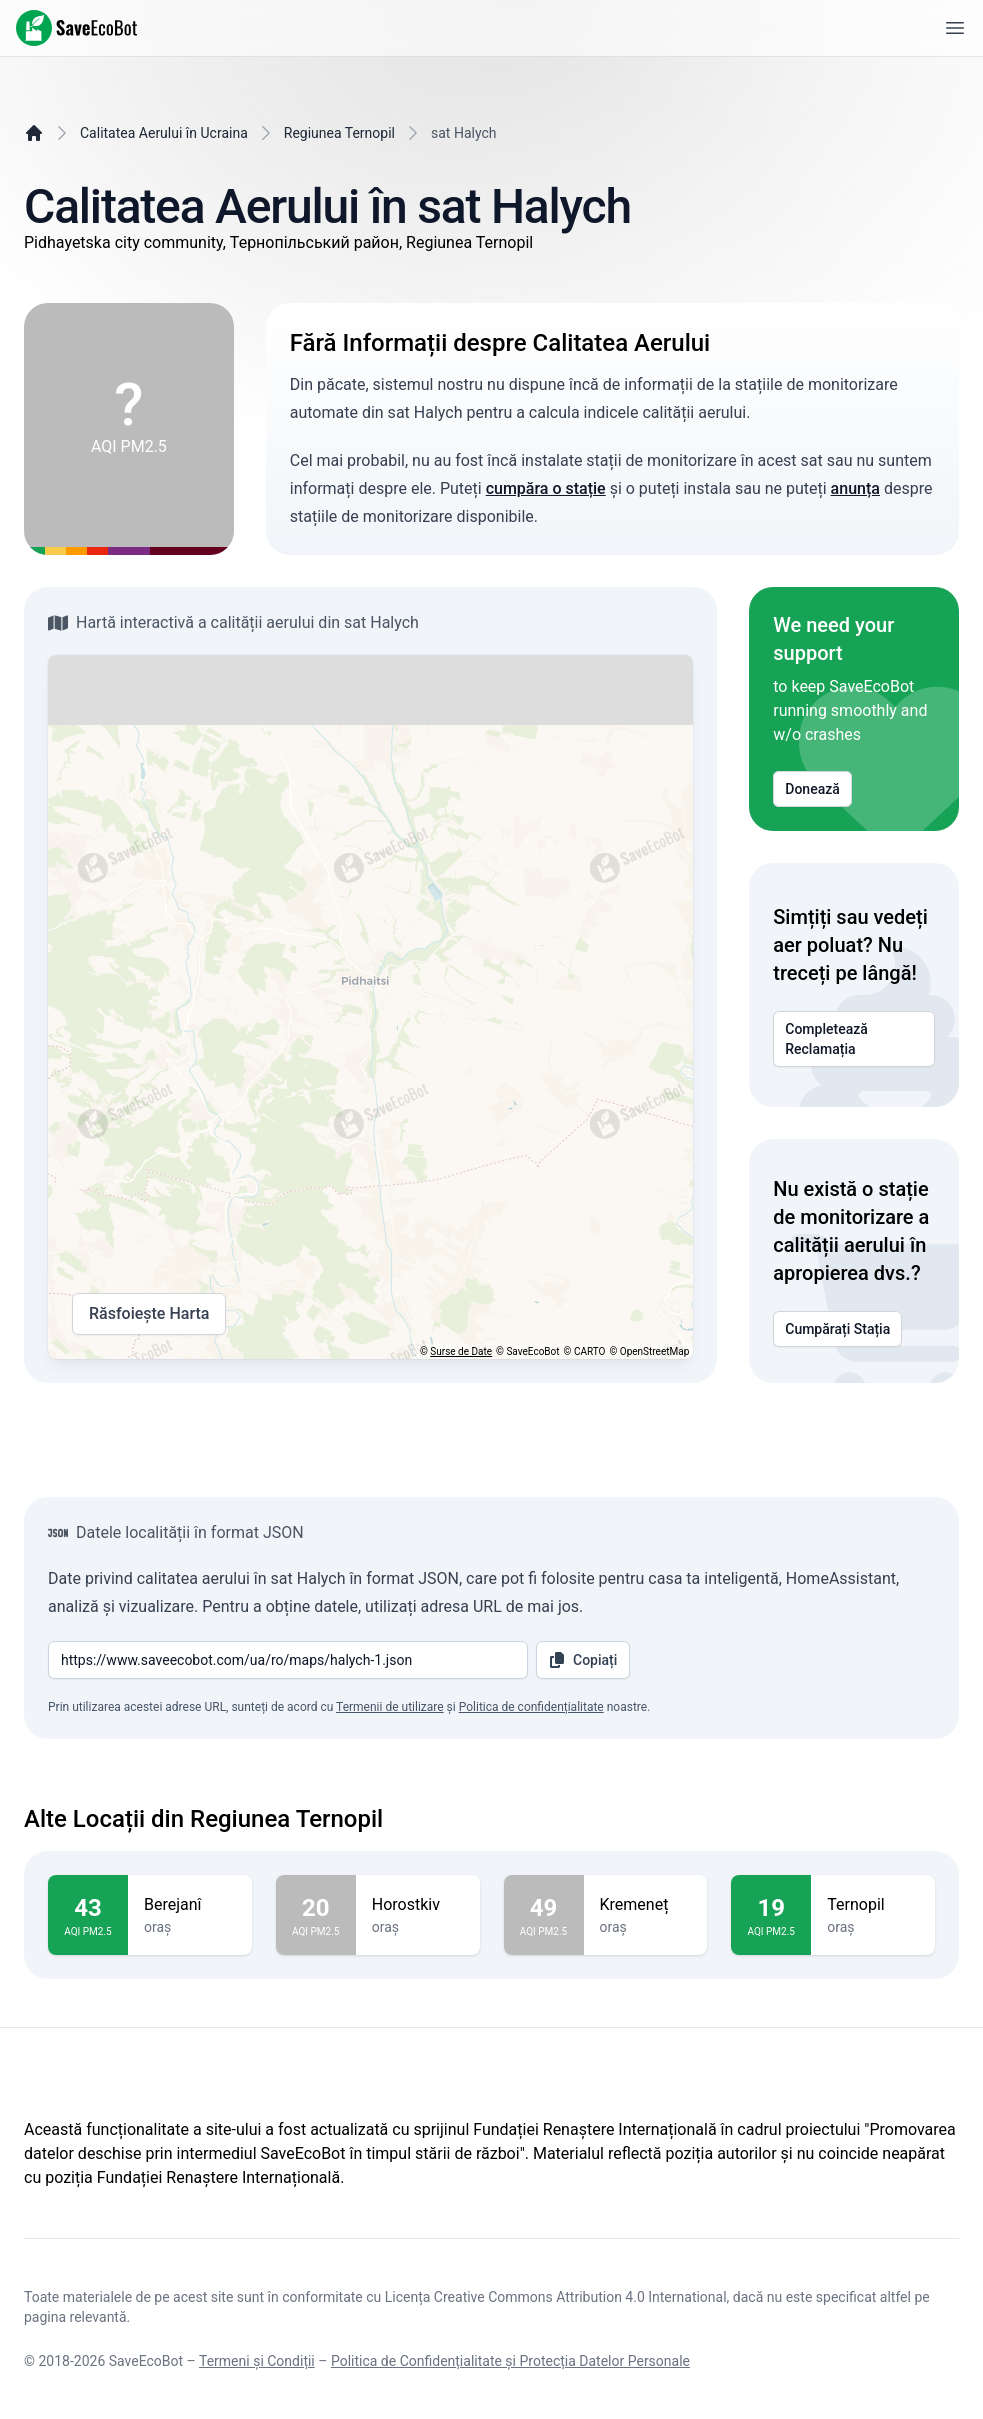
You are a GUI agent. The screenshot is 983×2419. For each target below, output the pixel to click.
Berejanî (190, 1905)
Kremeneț (646, 1905)
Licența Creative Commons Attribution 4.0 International (556, 2297)
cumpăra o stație (546, 488)
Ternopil (873, 1905)
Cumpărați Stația (837, 1329)
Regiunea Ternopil (339, 133)
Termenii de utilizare (390, 1707)
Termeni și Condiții (257, 2361)
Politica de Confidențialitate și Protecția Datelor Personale (510, 2361)
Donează (812, 789)
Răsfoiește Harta (149, 1314)
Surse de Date (461, 1351)
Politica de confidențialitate (531, 1707)
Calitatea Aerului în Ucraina (164, 133)
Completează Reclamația (854, 1039)
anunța (855, 488)
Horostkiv (418, 1905)
